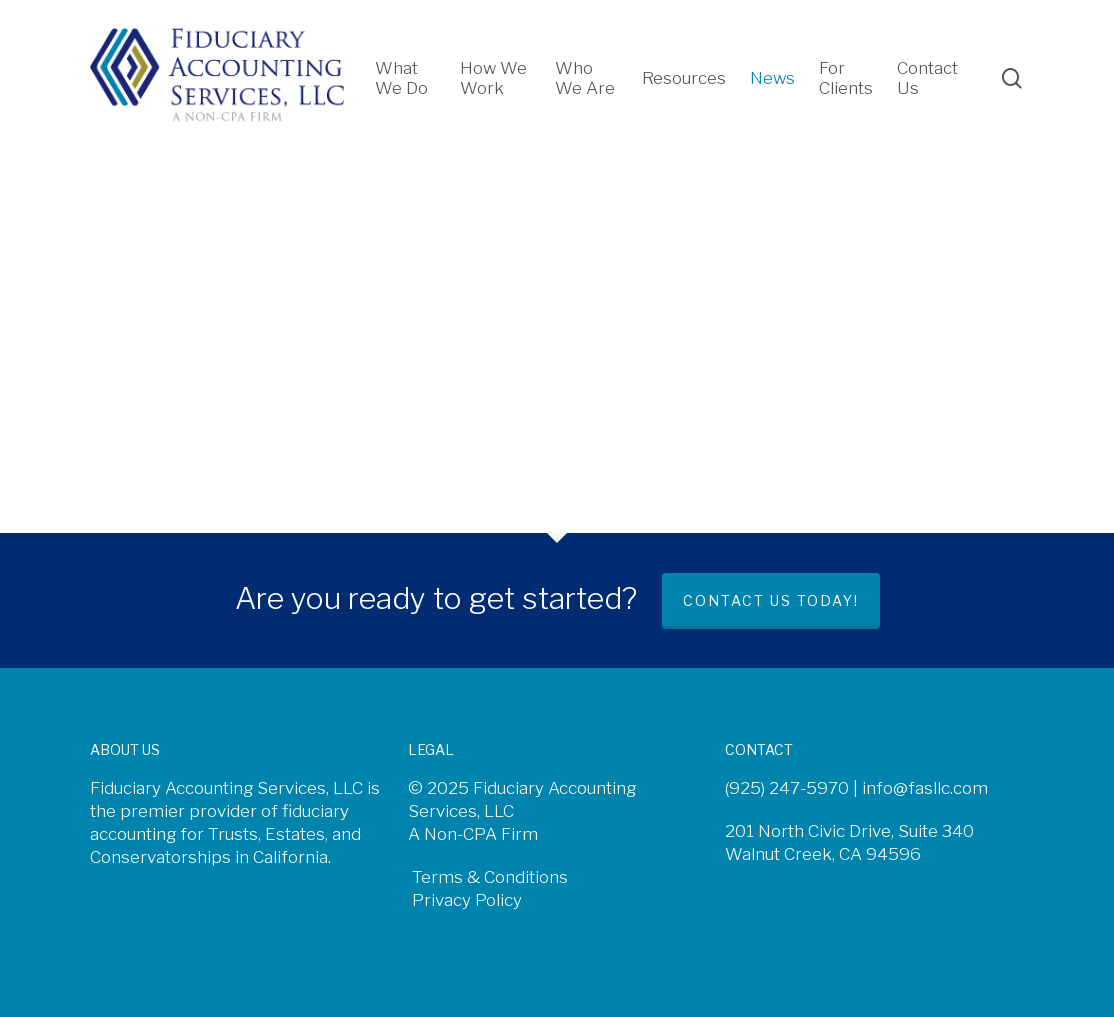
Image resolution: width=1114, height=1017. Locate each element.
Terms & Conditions (488, 877)
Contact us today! (771, 600)
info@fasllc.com (925, 788)
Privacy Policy (465, 900)
